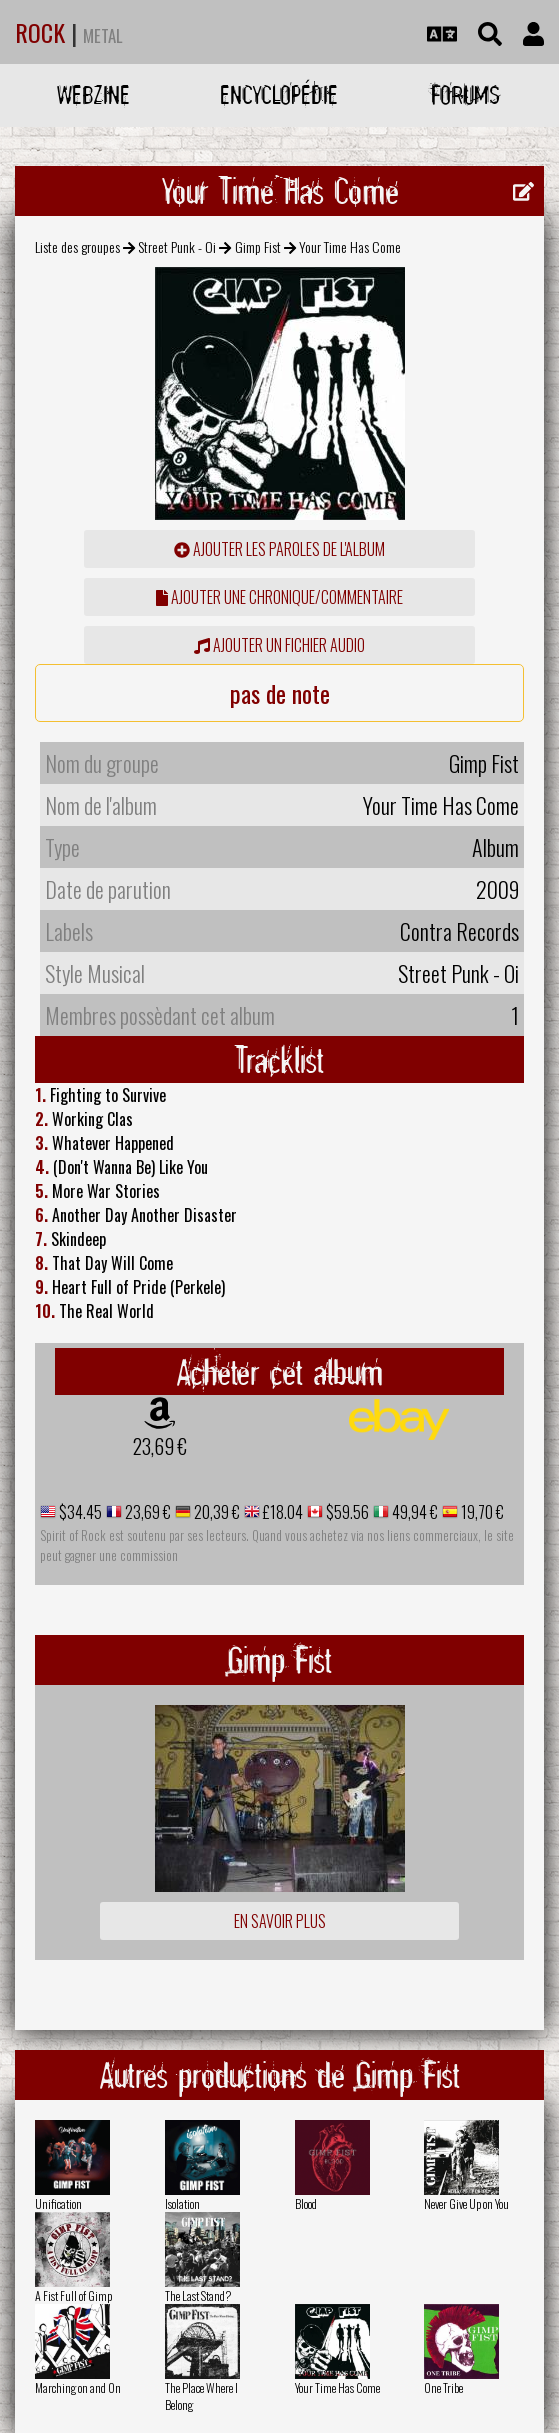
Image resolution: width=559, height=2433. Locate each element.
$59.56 (346, 1512)
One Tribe (443, 2387)
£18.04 (281, 1512)
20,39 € (215, 1512)
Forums (465, 94)
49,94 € (413, 1512)
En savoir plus (280, 1921)
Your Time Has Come (337, 2387)
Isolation (182, 2203)
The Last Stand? (198, 2295)
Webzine (93, 94)
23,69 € (160, 1446)
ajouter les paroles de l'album (279, 549)
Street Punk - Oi (177, 246)
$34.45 (79, 1512)
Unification (58, 2203)
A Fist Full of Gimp (73, 2295)
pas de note (280, 693)
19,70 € (481, 1512)
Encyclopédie (279, 94)
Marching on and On (78, 2387)
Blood (306, 2203)
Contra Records (459, 931)
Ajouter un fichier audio (279, 645)
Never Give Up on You (466, 2203)
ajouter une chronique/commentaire (279, 597)
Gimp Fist (258, 246)
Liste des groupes (77, 246)
